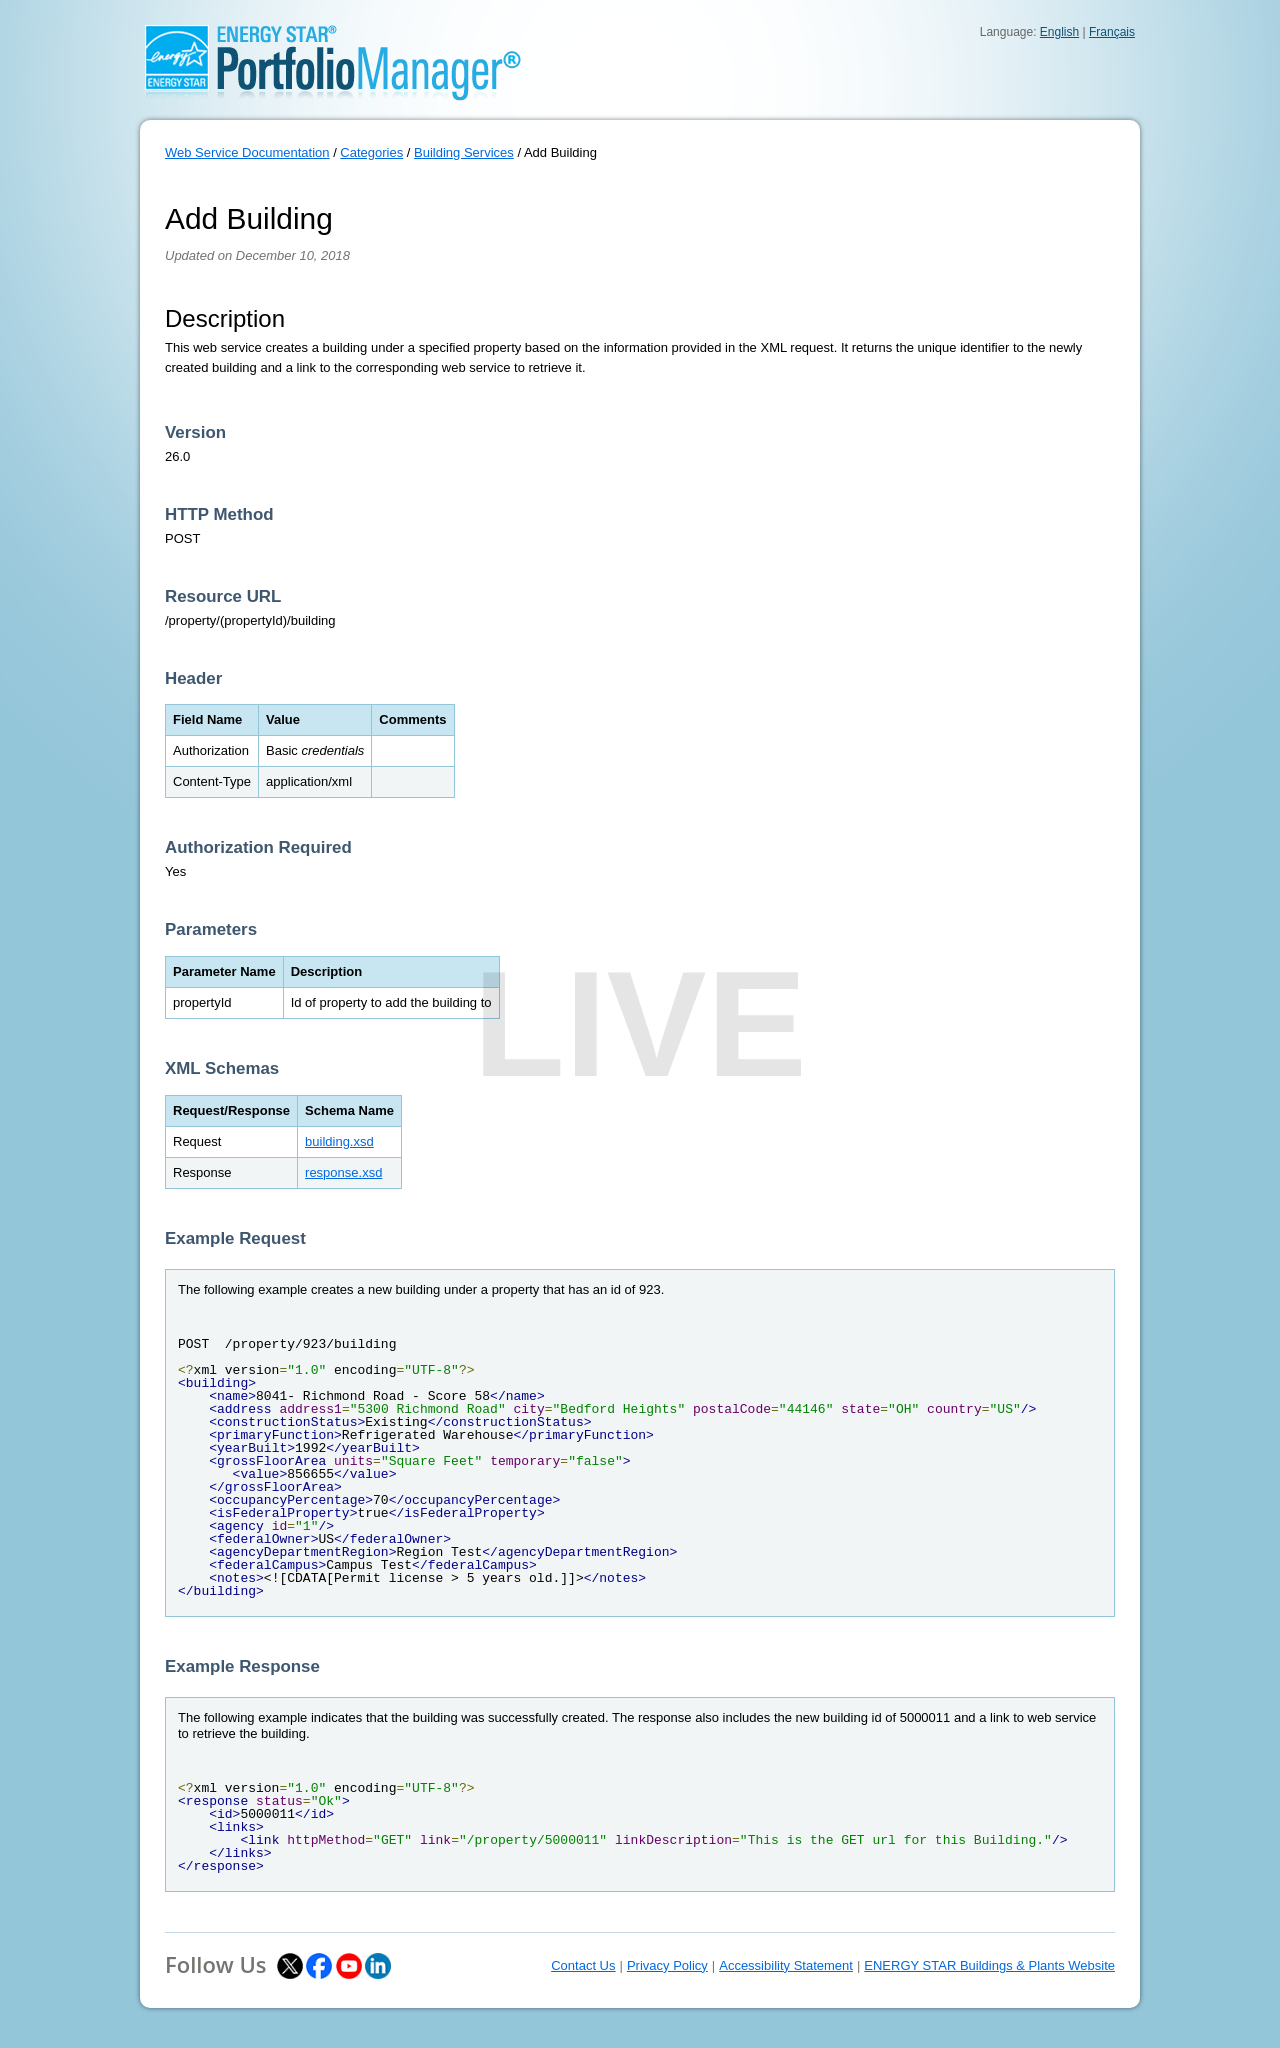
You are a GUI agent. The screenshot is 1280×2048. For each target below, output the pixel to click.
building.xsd (339, 1141)
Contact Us (583, 1965)
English (1059, 32)
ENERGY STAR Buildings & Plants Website (989, 1965)
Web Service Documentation (247, 152)
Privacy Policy (667, 1965)
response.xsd (343, 1172)
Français (1112, 32)
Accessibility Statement (786, 1965)
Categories (371, 152)
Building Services (464, 152)
